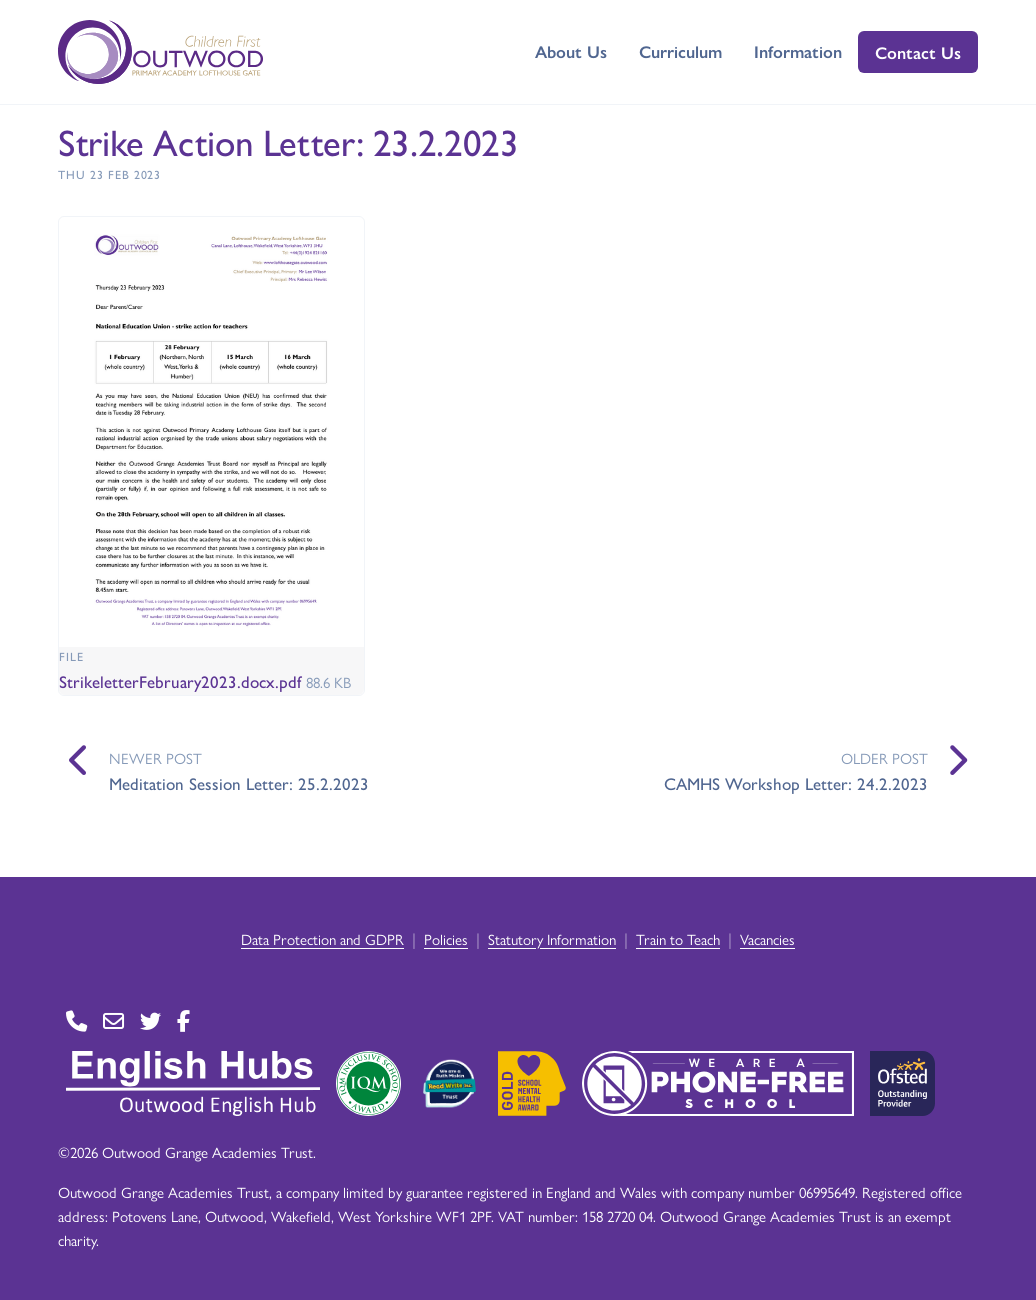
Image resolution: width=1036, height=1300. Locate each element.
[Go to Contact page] (76, 1021)
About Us (571, 51)
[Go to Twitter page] (150, 1021)
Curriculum (680, 51)
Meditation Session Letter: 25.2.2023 (239, 783)
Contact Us (918, 52)
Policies (446, 938)
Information (798, 51)
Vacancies (767, 938)
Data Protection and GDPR (322, 938)
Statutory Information (552, 938)
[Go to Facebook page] (183, 1021)
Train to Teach (678, 938)
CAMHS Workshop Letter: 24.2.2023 (796, 783)
